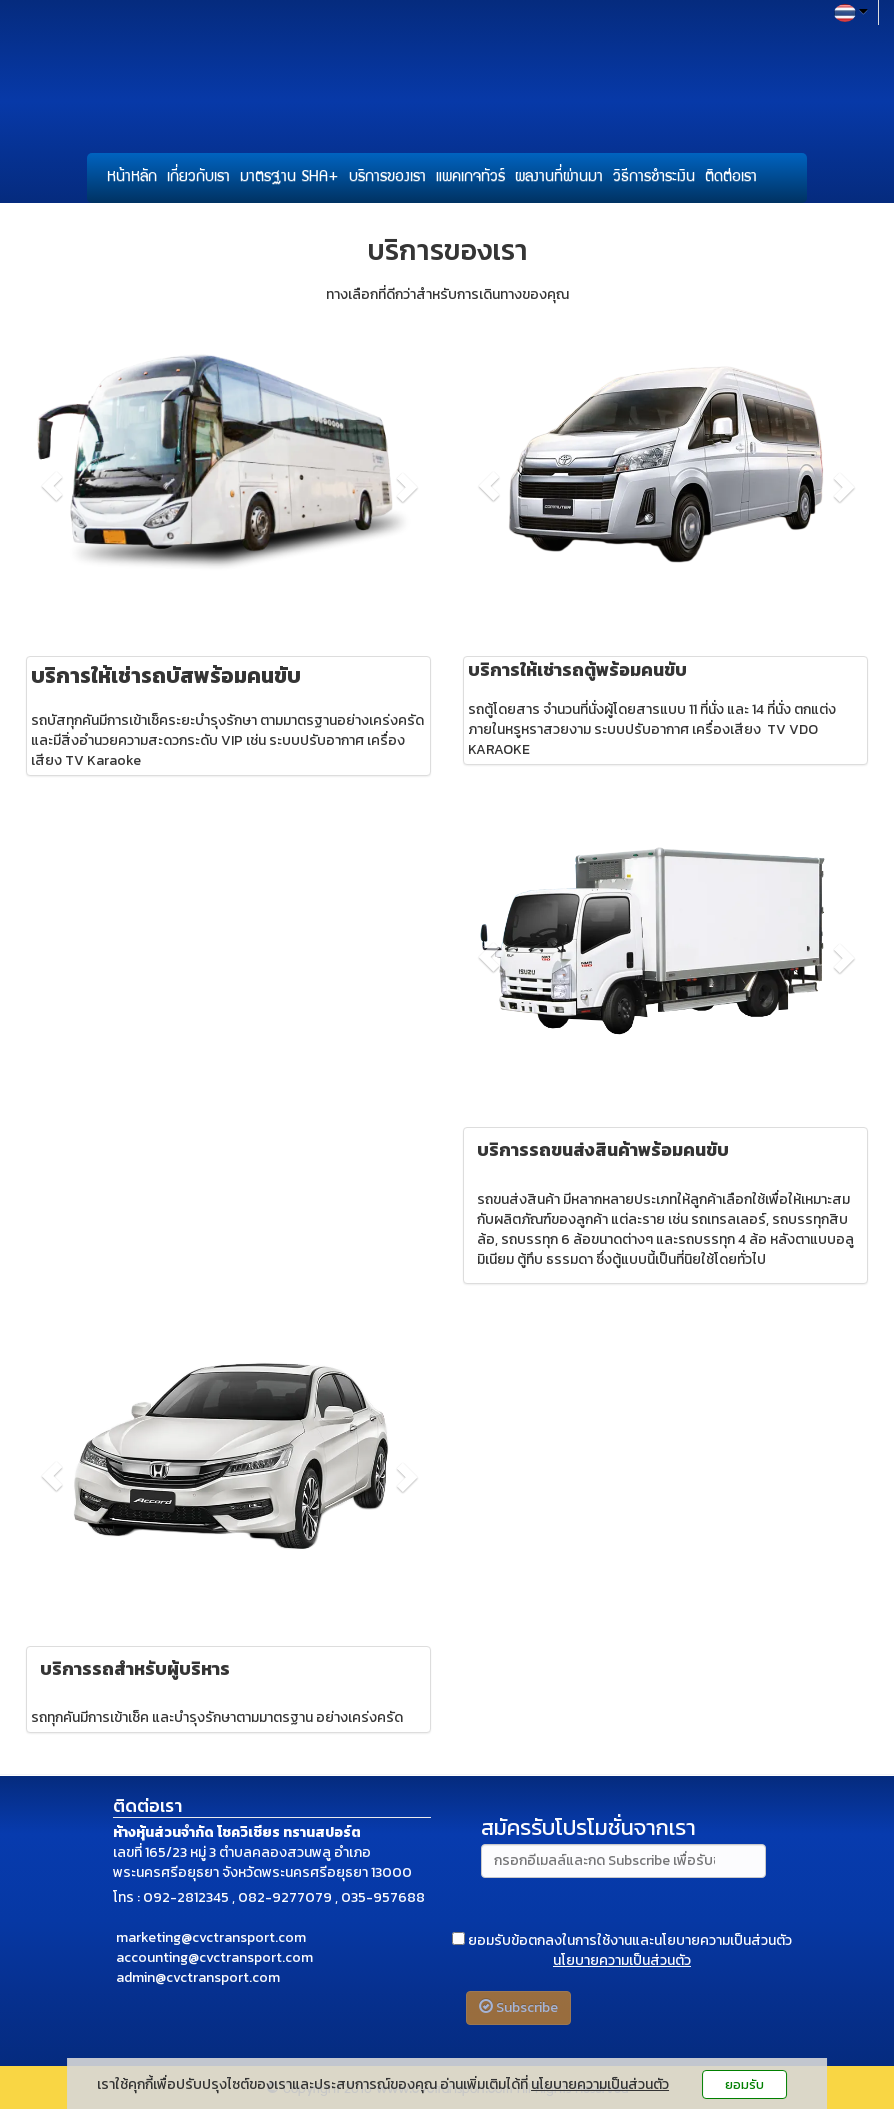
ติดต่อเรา (731, 178)
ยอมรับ (744, 2084)
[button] (52, 486)
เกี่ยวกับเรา (198, 178)
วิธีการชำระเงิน (654, 178)
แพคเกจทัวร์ (470, 178)
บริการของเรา (387, 178)
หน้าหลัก (132, 178)
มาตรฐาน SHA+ (289, 178)
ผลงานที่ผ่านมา (559, 178)
